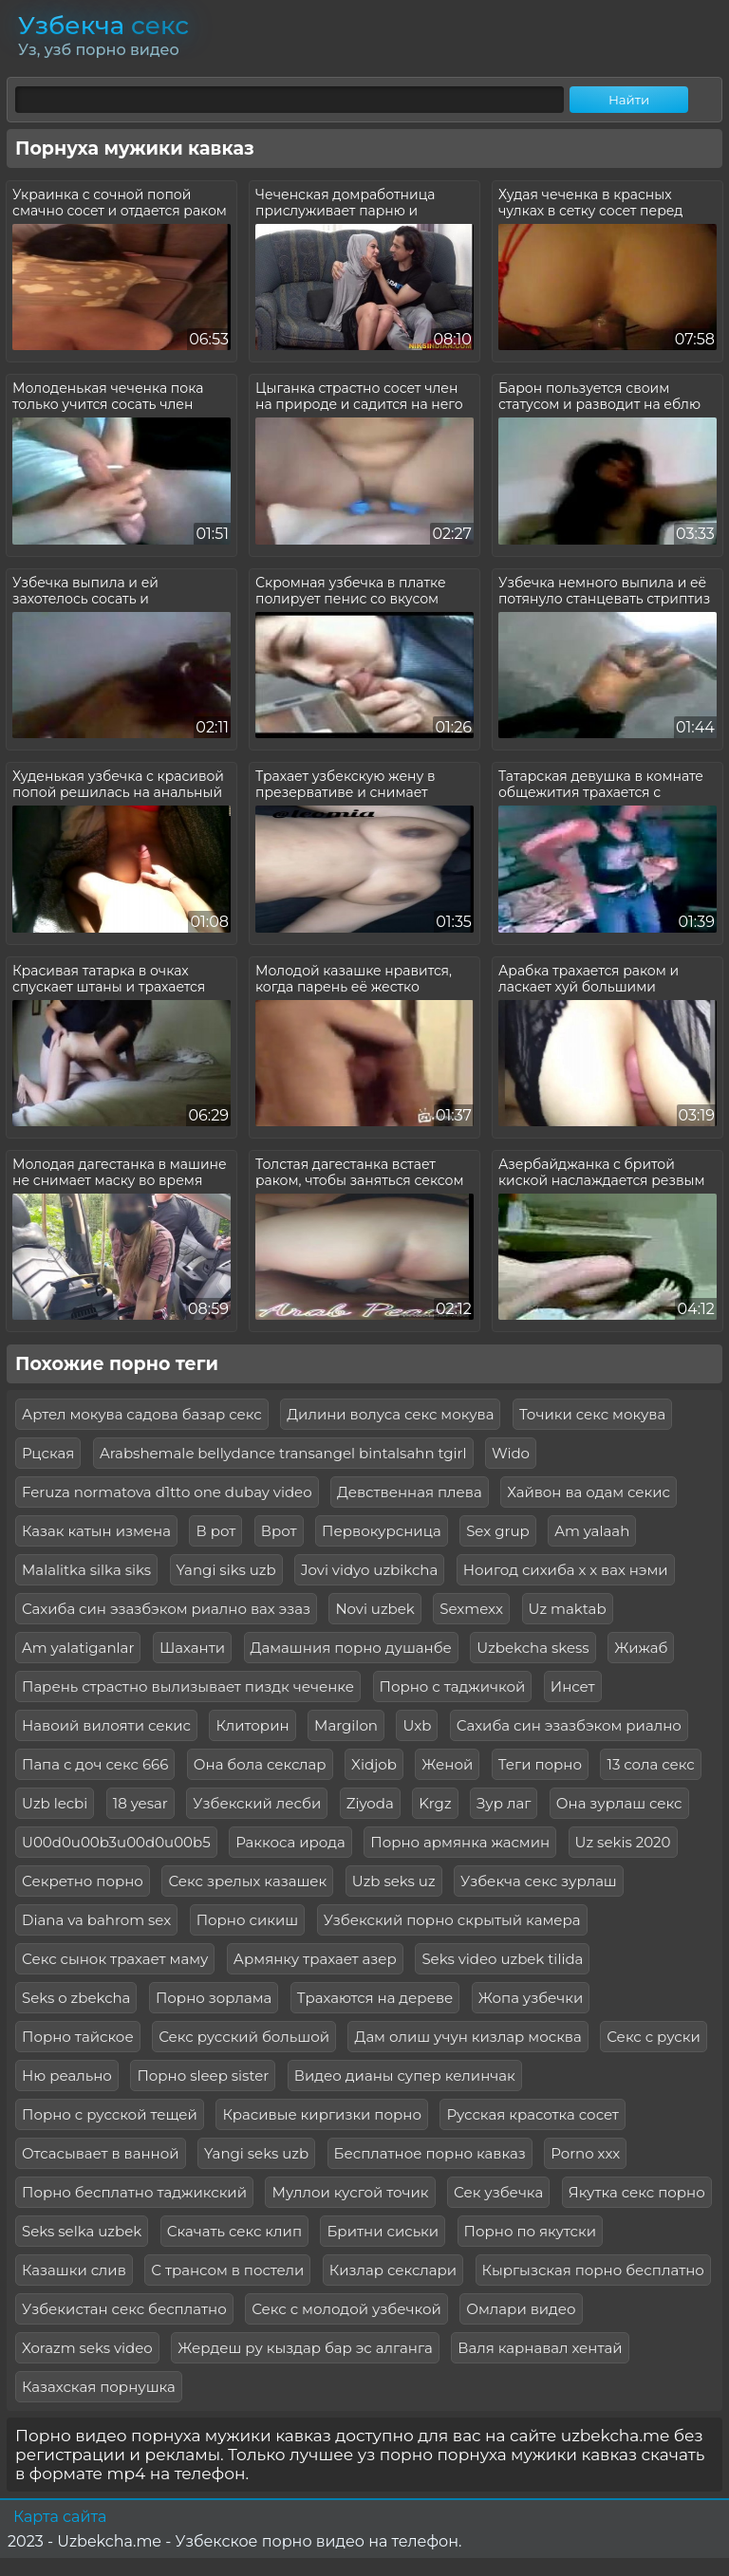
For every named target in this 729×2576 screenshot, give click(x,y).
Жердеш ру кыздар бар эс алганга (305, 2348)
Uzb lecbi (54, 1803)
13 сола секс (650, 1764)
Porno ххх (585, 2153)
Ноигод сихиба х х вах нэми (565, 1570)
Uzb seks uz (394, 1881)
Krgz (435, 1803)
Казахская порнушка (99, 2387)
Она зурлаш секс (619, 1803)
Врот (279, 1531)
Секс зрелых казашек (247, 1881)
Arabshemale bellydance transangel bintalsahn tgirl (283, 1453)
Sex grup (498, 1531)
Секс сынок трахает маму (115, 1959)
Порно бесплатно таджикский (134, 2192)
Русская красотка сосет (532, 2114)
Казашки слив (74, 2270)
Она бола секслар (260, 1764)
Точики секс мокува (592, 1414)
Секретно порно (82, 1881)
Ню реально (67, 2075)
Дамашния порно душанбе (351, 1648)
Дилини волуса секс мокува (390, 1414)
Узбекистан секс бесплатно (124, 2309)
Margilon (346, 1725)
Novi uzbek (374, 1609)
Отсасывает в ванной (100, 2153)
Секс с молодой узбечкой (346, 2309)
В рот (215, 1531)
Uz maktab (568, 1609)
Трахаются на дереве (375, 1998)
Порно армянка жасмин (460, 1842)
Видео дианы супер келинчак (404, 2075)
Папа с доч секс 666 (95, 1764)
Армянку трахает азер (315, 1959)
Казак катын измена (96, 1531)
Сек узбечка (498, 2192)
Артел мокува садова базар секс (142, 1414)
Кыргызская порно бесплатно (593, 2270)
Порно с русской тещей (109, 2114)
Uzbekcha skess (533, 1648)
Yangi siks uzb (226, 1570)
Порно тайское (78, 2037)
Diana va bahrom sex (96, 1920)
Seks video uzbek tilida (502, 1959)
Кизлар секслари (393, 2270)
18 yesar (140, 1803)
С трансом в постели (227, 2270)
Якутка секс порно (637, 2192)
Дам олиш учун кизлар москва (467, 2037)
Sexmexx (471, 1609)
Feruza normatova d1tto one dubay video (167, 1492)
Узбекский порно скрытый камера (452, 1920)
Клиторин (252, 1725)
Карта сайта (59, 2517)
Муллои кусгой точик (349, 2192)
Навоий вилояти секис (106, 1725)
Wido (511, 1453)
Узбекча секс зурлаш (538, 1881)
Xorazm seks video (87, 2348)
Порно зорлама (213, 1998)
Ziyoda (370, 1803)
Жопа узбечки (531, 1998)
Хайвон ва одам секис (588, 1492)
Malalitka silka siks (86, 1570)
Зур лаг (504, 1803)
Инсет (573, 1686)
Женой (447, 1764)
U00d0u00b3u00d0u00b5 (116, 1842)
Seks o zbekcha (76, 1998)
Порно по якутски (530, 2231)
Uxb (416, 1725)
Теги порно (540, 1764)
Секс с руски (654, 2037)
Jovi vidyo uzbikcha (369, 1570)
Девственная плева (409, 1492)
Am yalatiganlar (78, 1648)
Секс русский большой (244, 2037)
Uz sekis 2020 (623, 1842)
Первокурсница (381, 1531)
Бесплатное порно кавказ (430, 2153)
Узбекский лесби (257, 1803)
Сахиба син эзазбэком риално (569, 1725)
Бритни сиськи (383, 2231)
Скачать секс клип (234, 2231)
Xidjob (374, 1764)
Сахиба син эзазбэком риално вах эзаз (166, 1609)
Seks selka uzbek (81, 2231)
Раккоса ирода (290, 1842)
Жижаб (640, 1648)
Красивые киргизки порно (321, 2114)
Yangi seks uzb (256, 2153)
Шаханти (192, 1648)
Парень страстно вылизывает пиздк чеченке (188, 1686)
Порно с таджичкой (453, 1686)
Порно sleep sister (203, 2075)
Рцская (48, 1453)
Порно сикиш (247, 1920)
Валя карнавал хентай (540, 2348)
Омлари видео (520, 2309)
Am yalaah (591, 1531)
